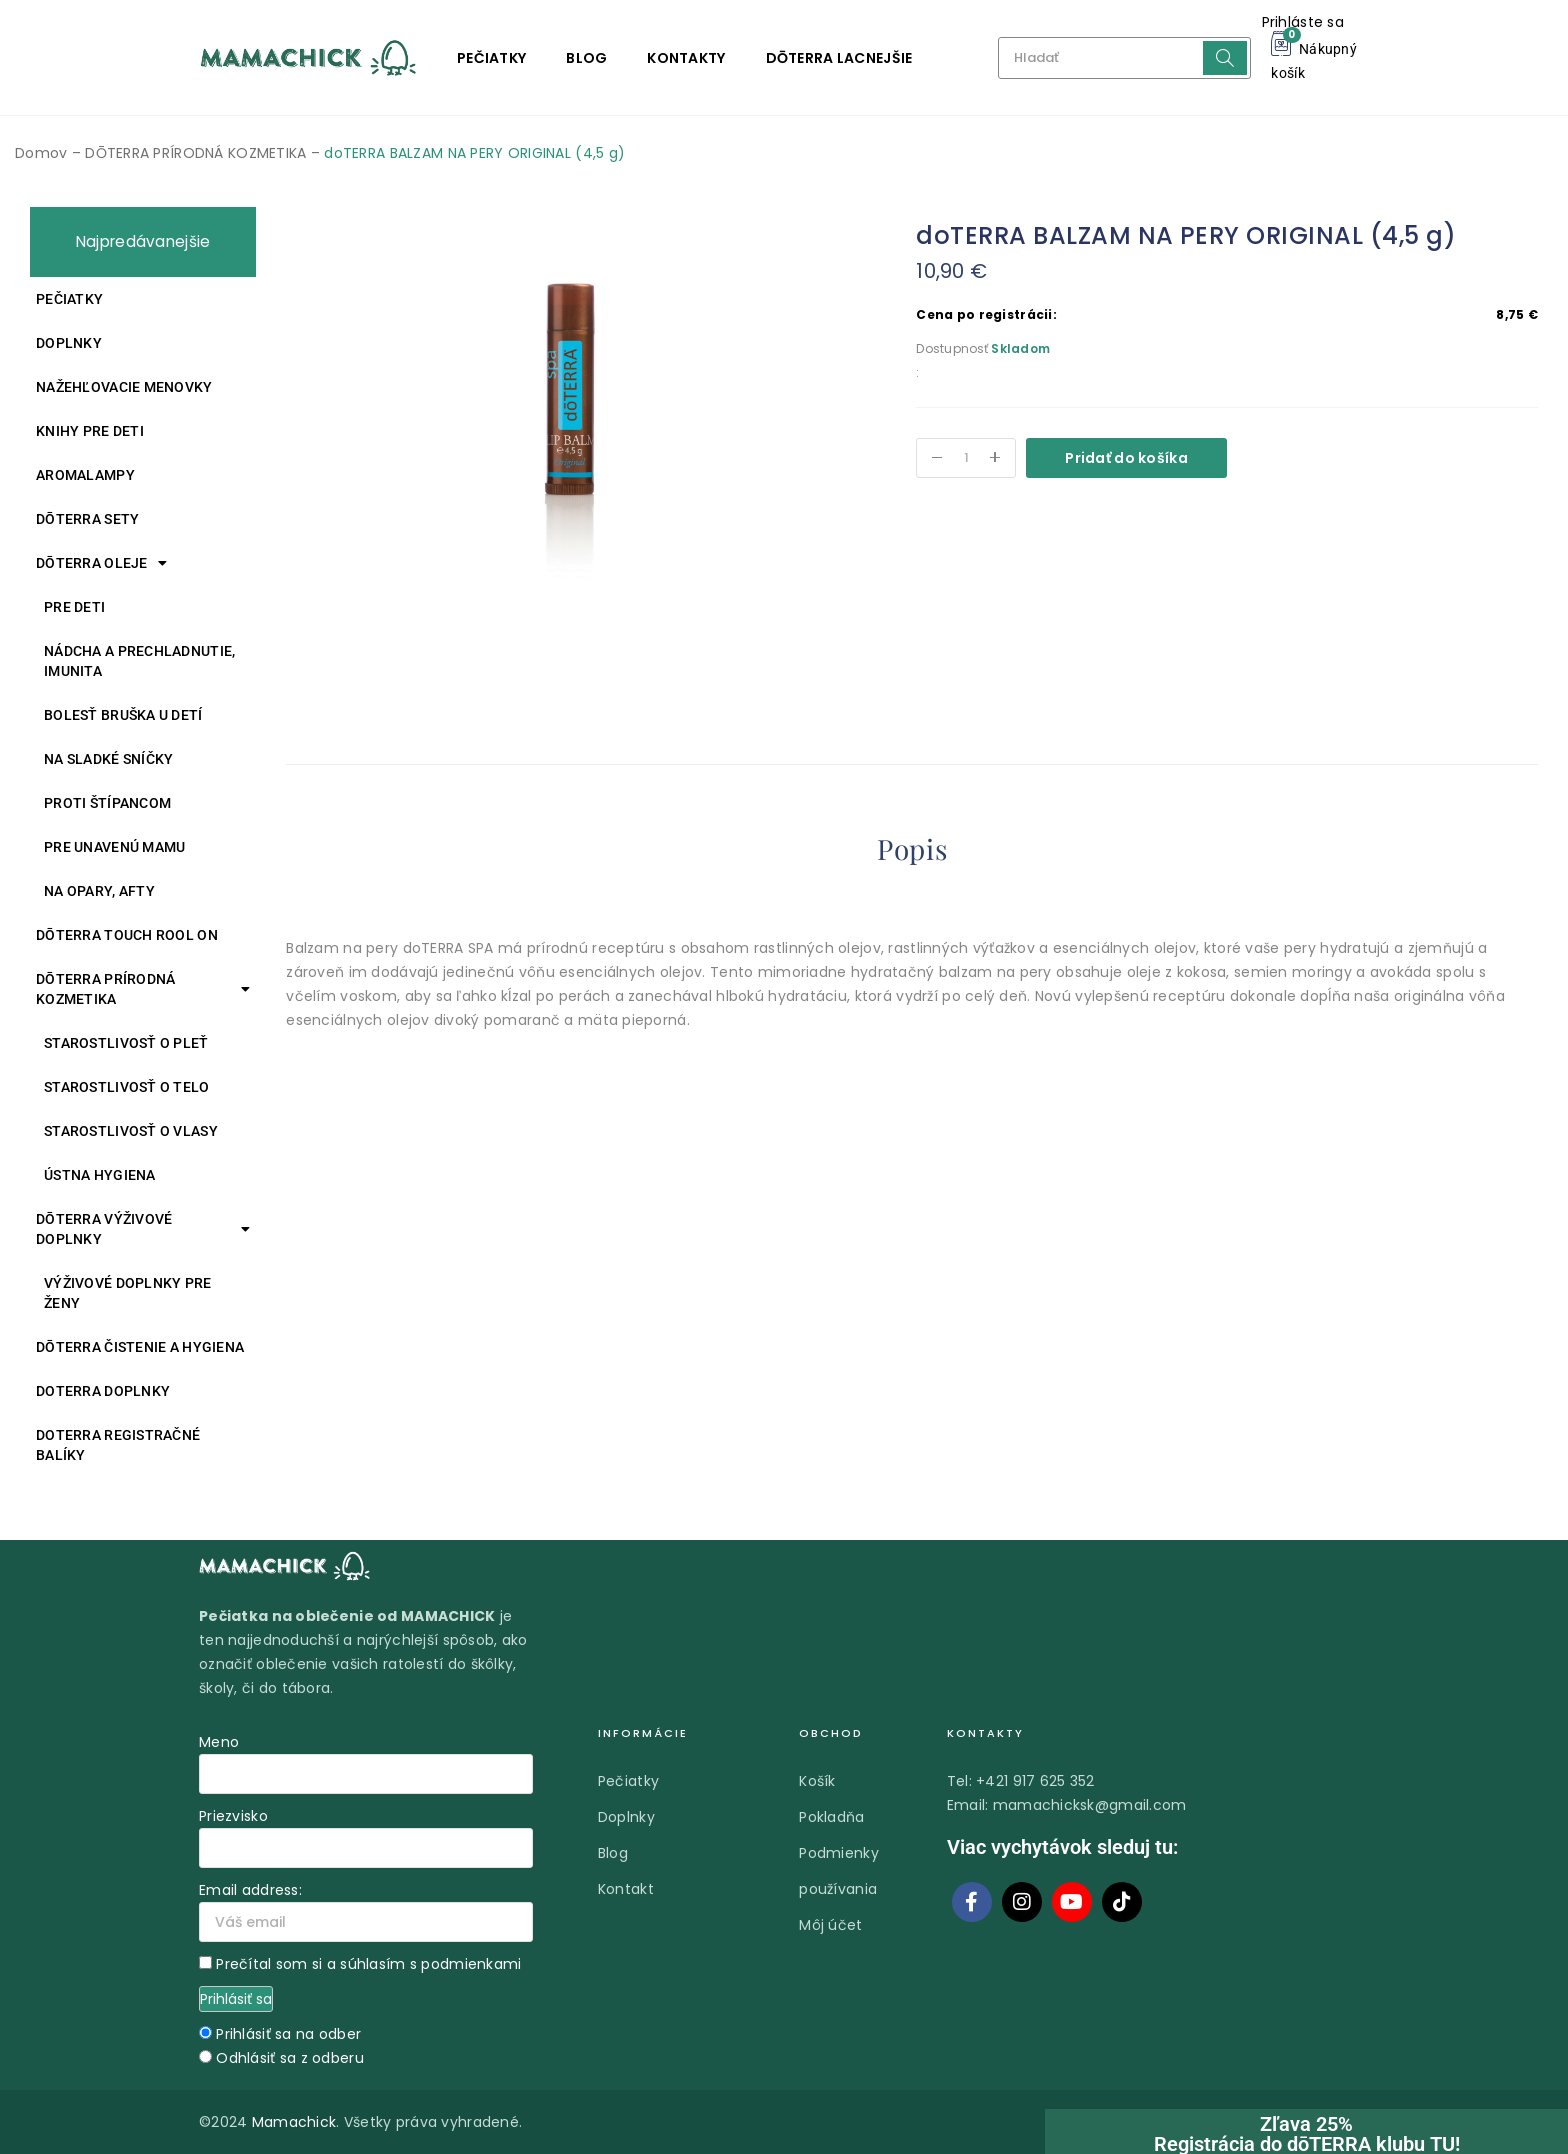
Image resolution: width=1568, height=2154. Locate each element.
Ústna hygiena (100, 1175)
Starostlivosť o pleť (126, 1043)
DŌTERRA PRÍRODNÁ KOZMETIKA (195, 153)
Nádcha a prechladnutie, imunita (139, 661)
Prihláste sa (1303, 22)
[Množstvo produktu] (966, 458)
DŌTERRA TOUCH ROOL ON (127, 935)
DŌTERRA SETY (87, 519)
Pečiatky (491, 58)
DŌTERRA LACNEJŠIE (839, 58)
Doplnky (69, 343)
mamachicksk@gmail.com (1090, 1805)
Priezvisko (233, 1816)
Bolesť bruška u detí (123, 715)
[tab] (912, 852)
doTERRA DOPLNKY (103, 1391)
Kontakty (686, 58)
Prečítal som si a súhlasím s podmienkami (368, 1964)
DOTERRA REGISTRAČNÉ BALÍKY (118, 1445)
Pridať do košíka (1126, 458)
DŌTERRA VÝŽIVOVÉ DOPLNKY (143, 1229)
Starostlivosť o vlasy (131, 1131)
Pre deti (74, 607)
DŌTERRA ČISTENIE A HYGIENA (140, 1347)
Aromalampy (85, 475)
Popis (912, 849)
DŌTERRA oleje (101, 563)
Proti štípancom (107, 803)
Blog (586, 58)
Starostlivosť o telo (127, 1087)
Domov (41, 153)
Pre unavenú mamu (114, 847)
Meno (219, 1742)
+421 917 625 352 (1035, 1781)
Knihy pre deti (90, 431)
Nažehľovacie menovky (124, 387)
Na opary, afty (99, 891)
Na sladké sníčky (108, 759)
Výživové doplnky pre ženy (128, 1293)
